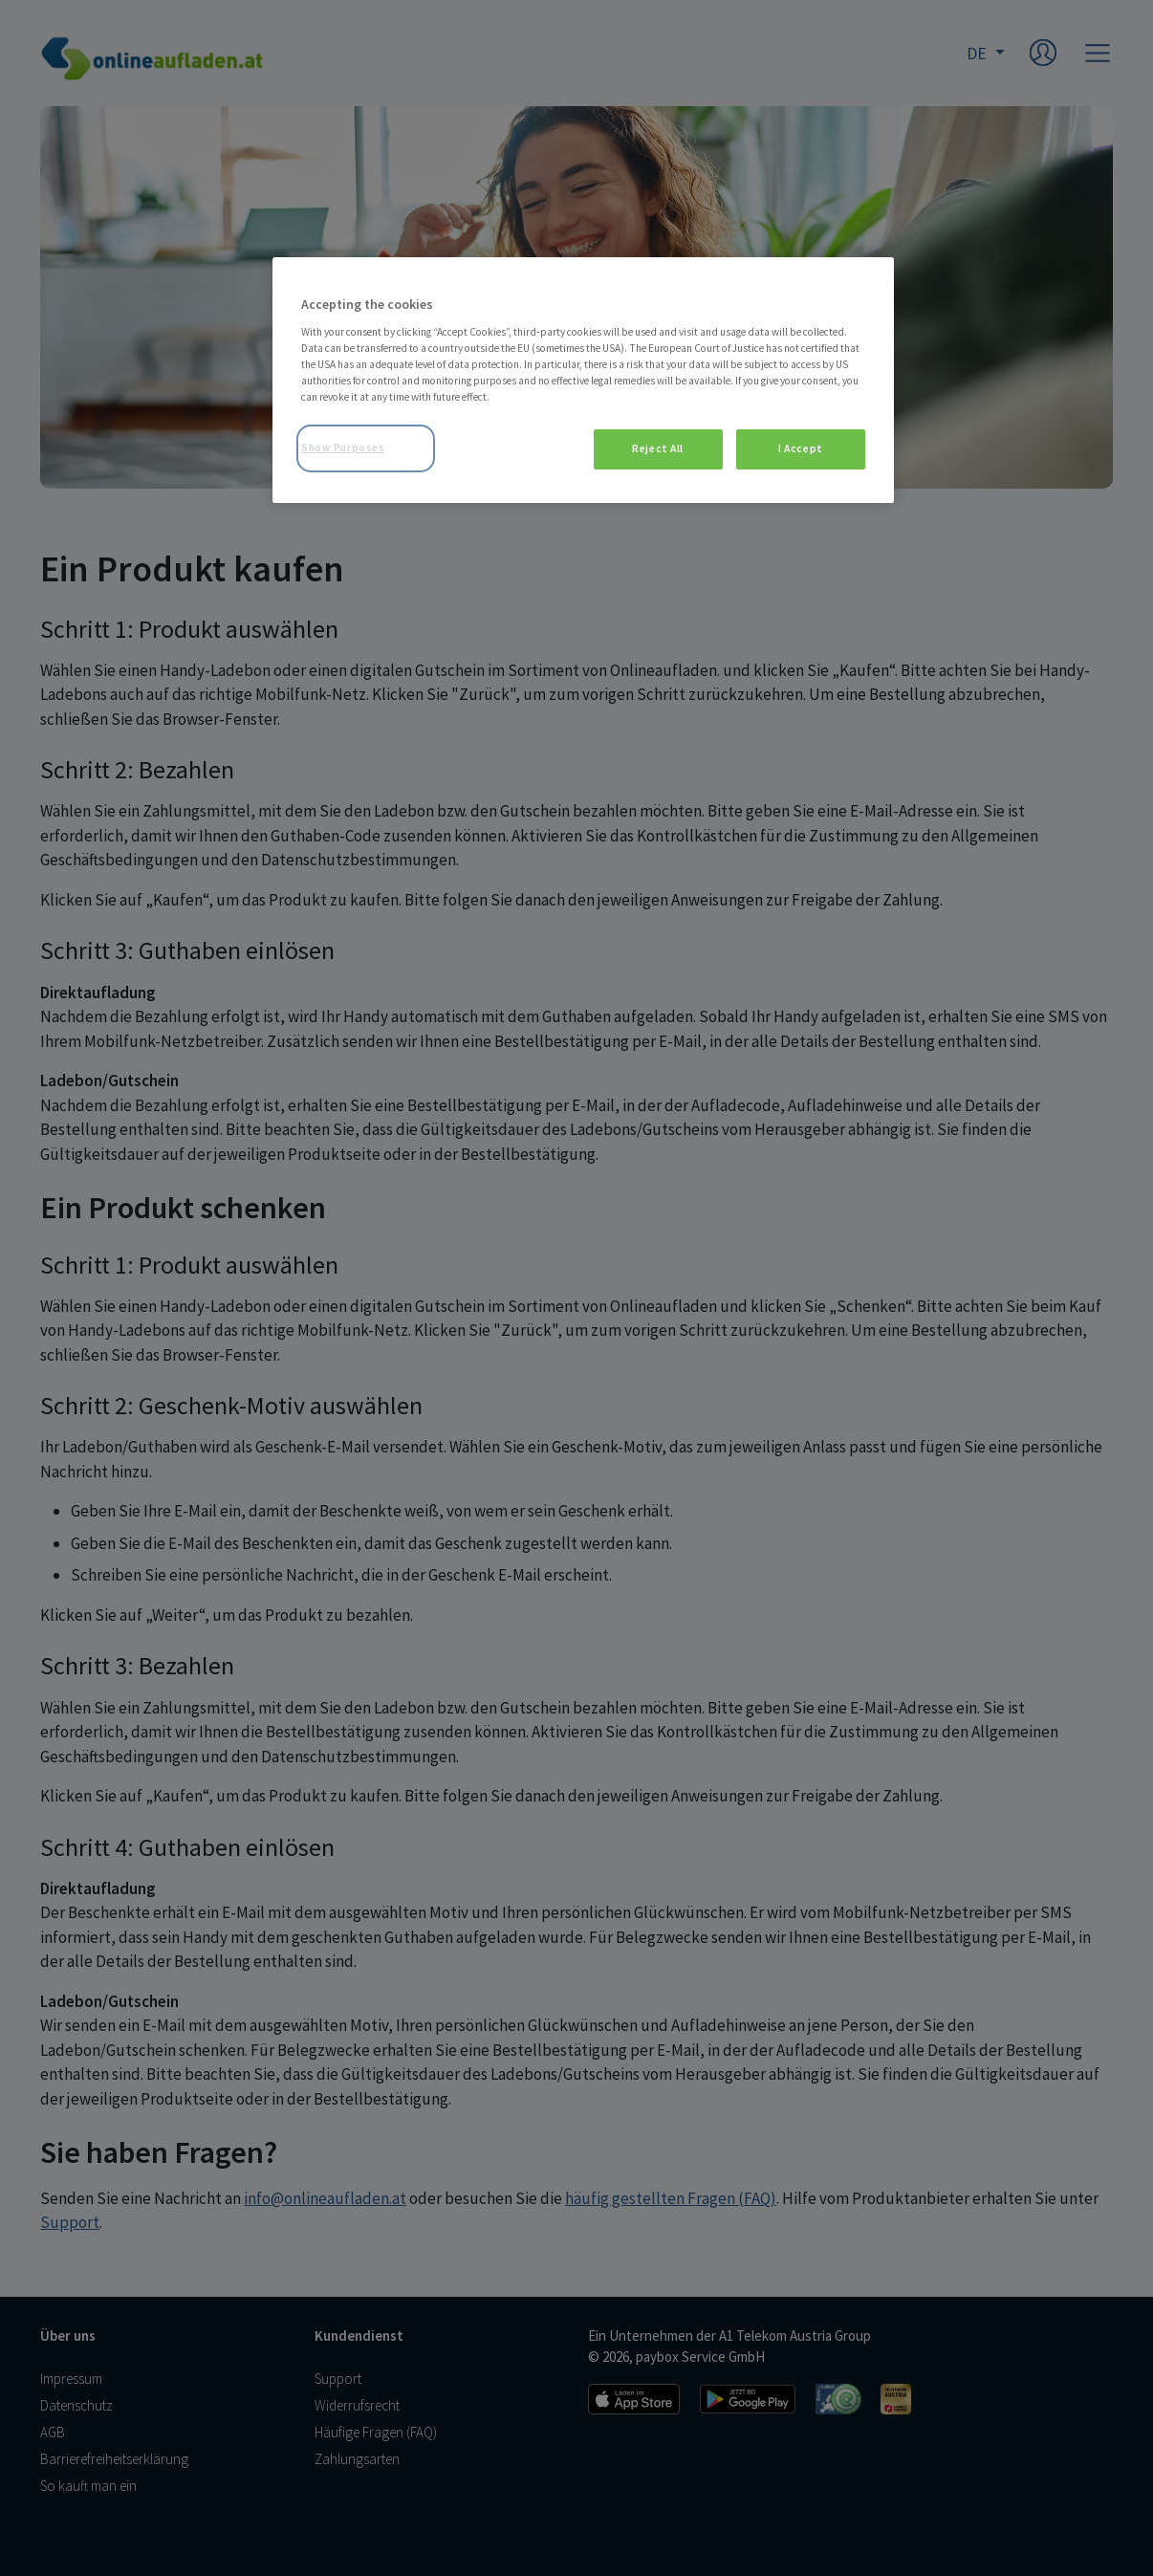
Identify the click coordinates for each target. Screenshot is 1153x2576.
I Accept (800, 448)
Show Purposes (342, 447)
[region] (583, 380)
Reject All (658, 448)
